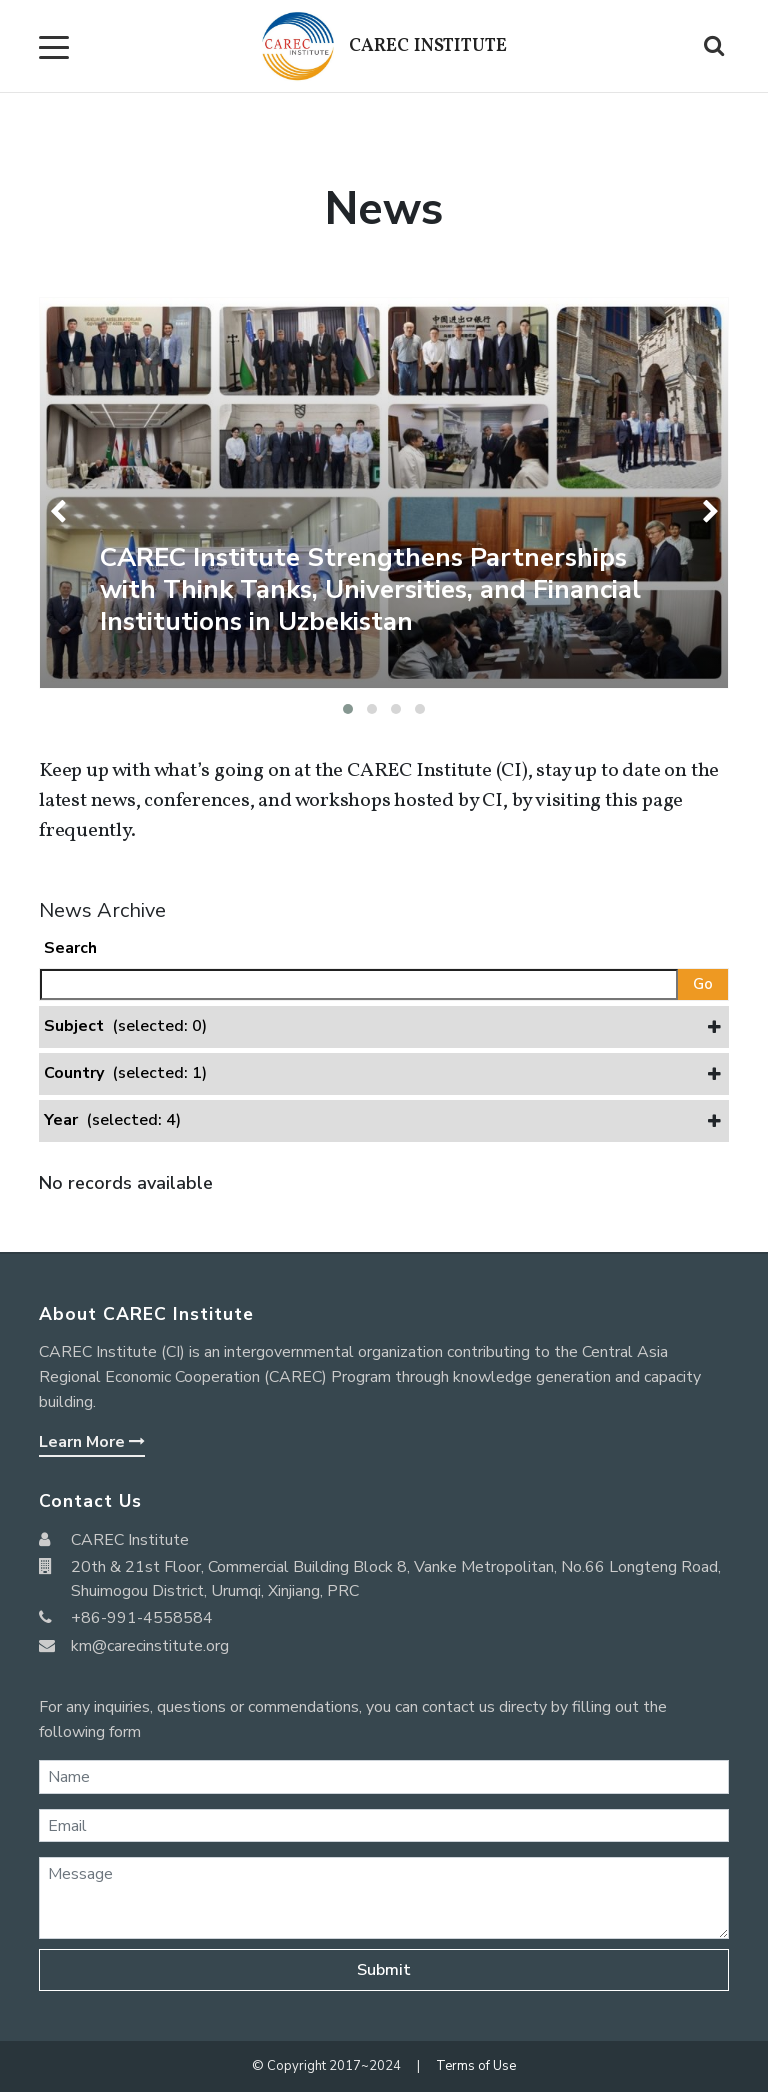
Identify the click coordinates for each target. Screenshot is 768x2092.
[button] (348, 709)
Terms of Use (476, 2066)
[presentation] (61, 511)
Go (703, 984)
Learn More (92, 1442)
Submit (384, 1970)
